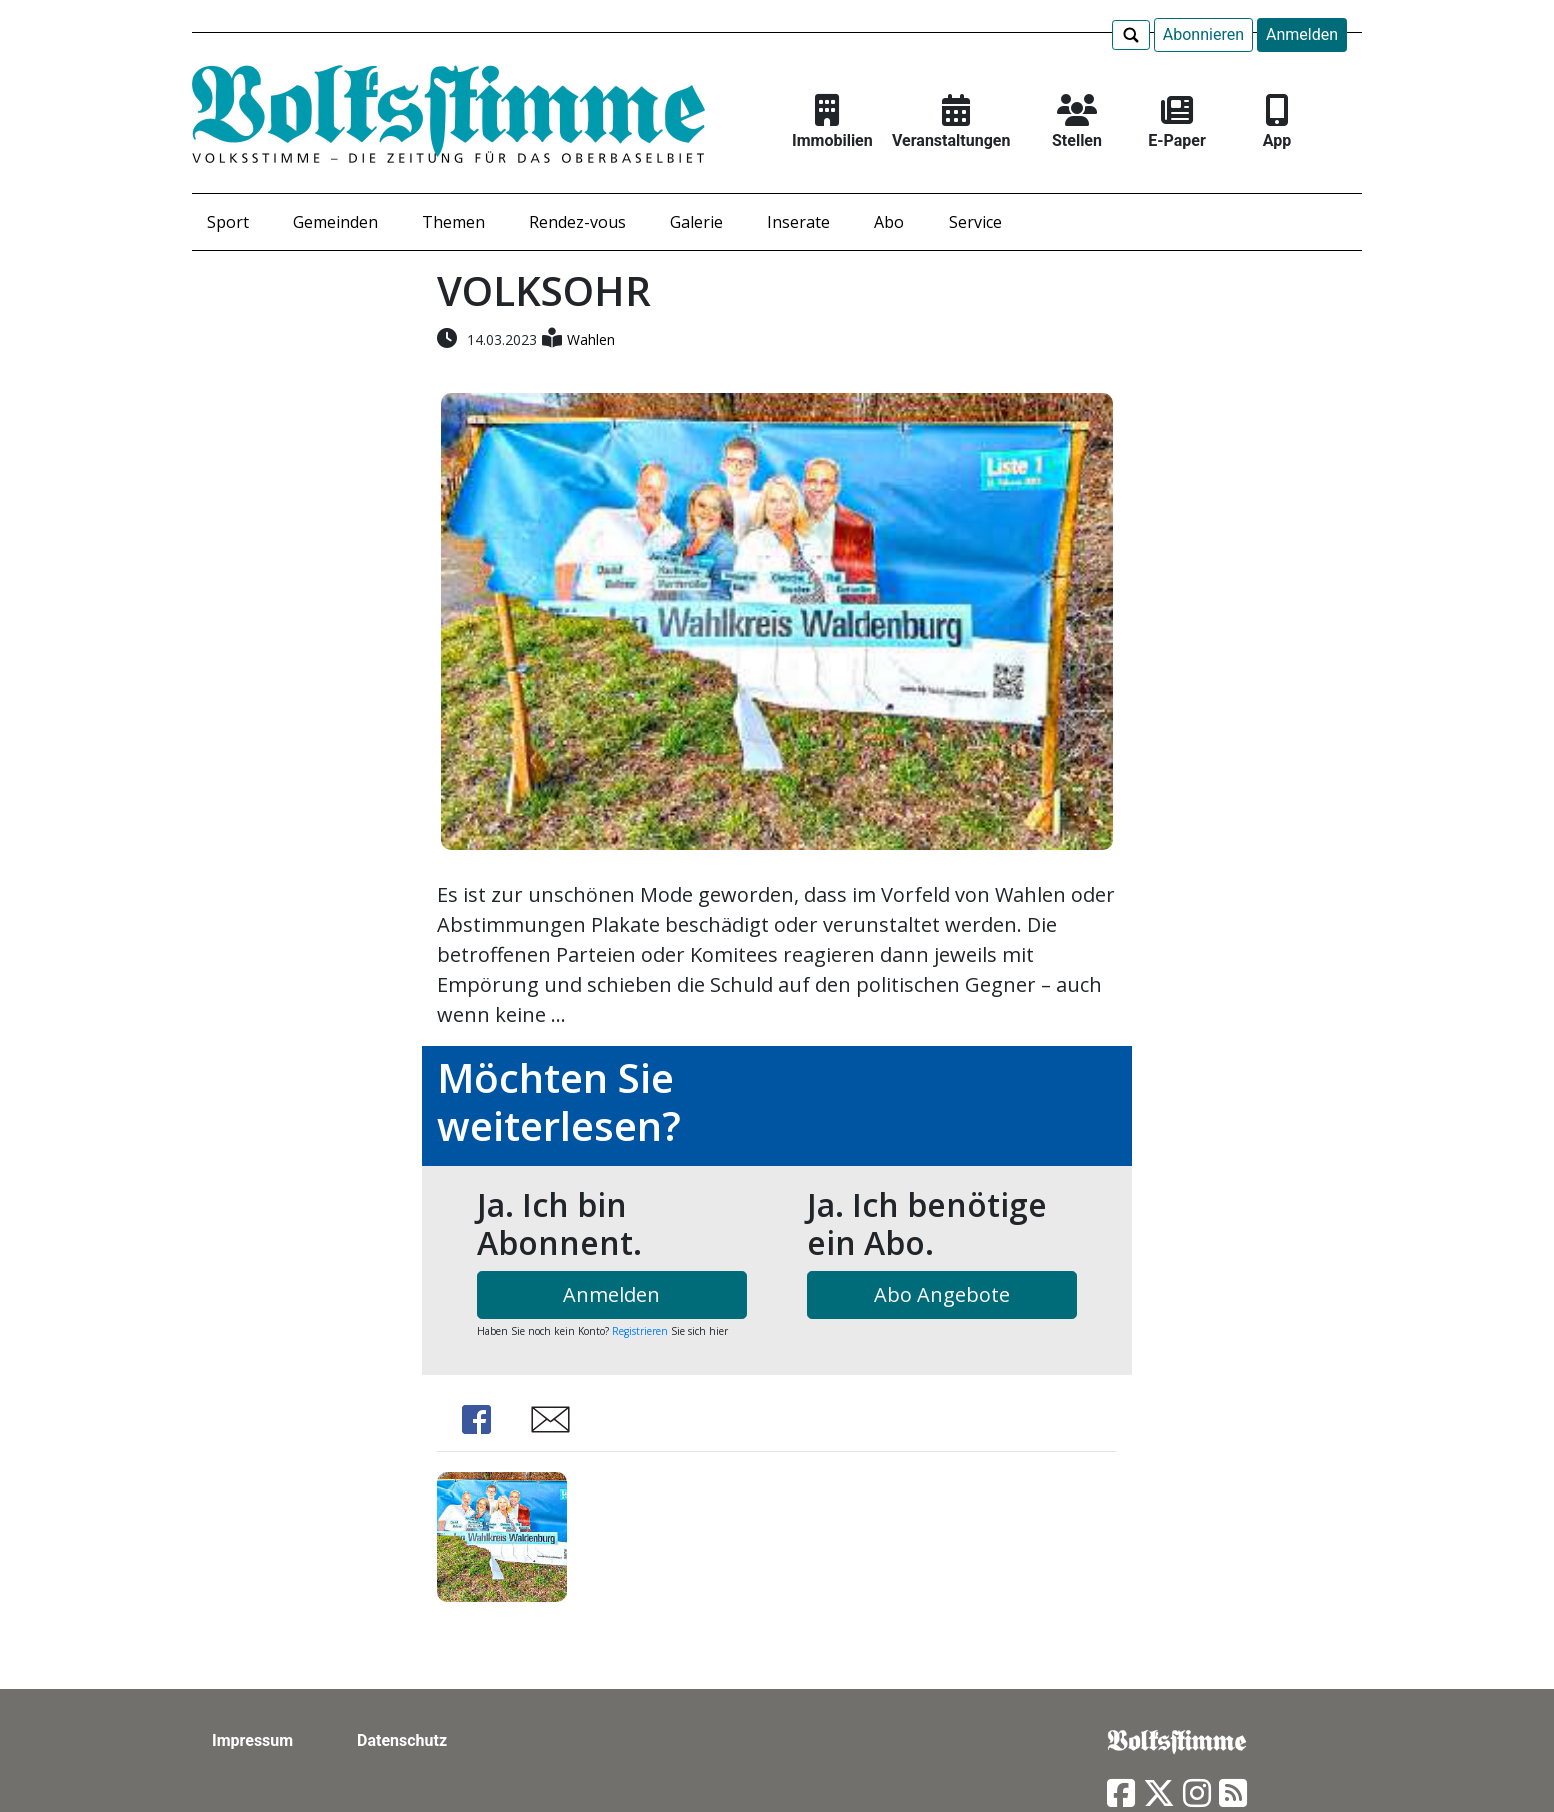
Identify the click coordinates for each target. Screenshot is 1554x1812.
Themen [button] (453, 222)
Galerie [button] (696, 222)
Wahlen (591, 339)
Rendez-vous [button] (577, 222)
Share (477, 1419)
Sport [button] (228, 222)
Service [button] (975, 222)
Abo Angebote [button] (942, 1294)
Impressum (252, 1740)
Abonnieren (1203, 34)
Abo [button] (889, 222)
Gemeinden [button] (335, 222)
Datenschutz (402, 1740)
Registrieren (640, 1331)
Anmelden (1302, 34)
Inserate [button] (798, 222)
